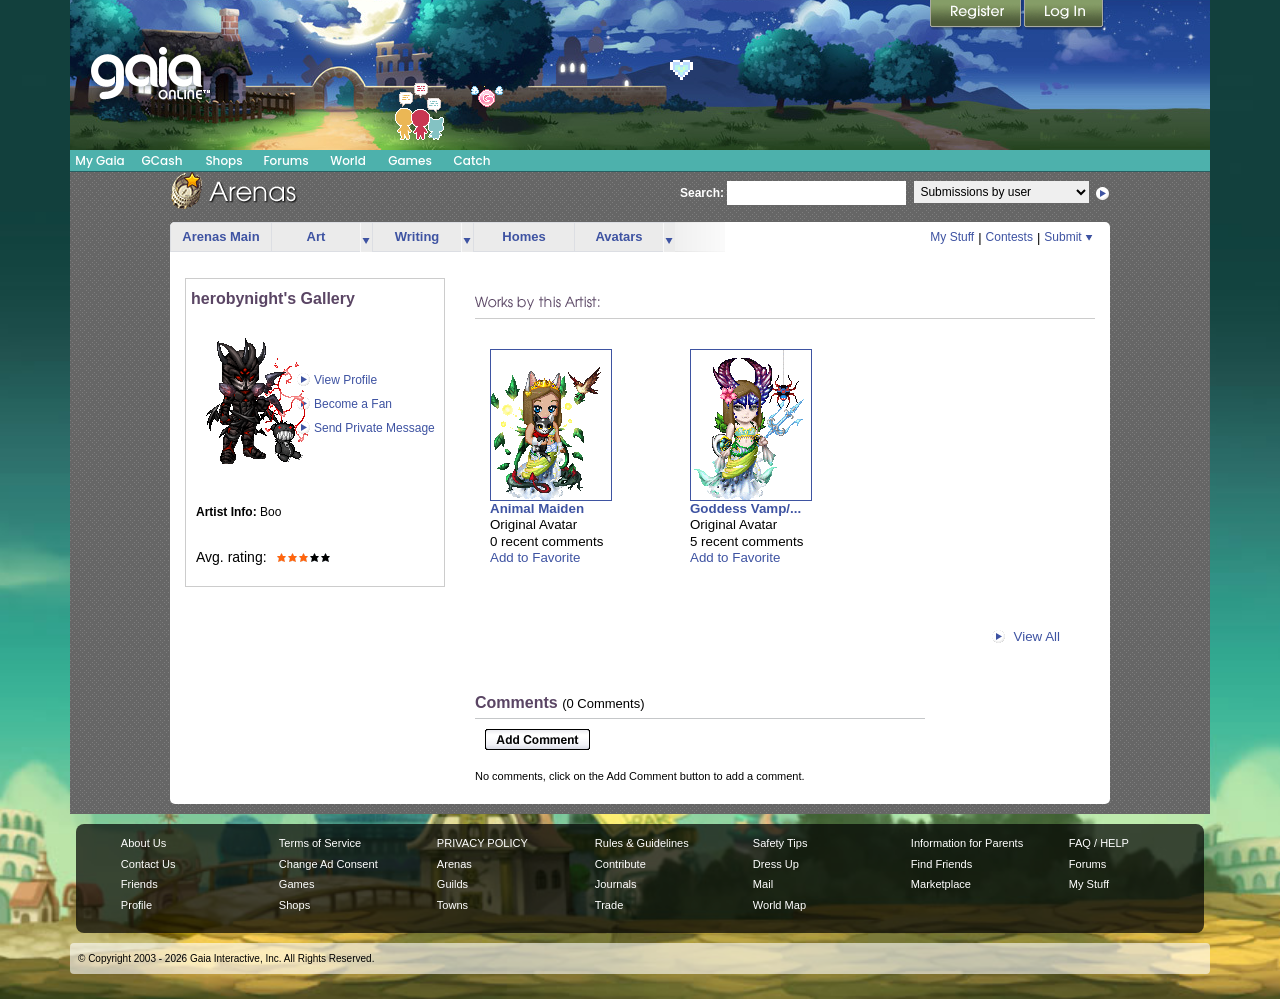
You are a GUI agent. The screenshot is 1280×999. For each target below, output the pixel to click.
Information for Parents (967, 843)
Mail (763, 884)
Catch (472, 160)
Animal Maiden (537, 508)
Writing (417, 236)
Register (977, 15)
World (348, 160)
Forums (285, 160)
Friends (139, 884)
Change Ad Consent (328, 864)
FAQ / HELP (1099, 843)
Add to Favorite (535, 557)
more (366, 237)
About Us (143, 843)
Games (410, 160)
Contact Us (148, 864)
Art (316, 236)
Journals (616, 884)
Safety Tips (780, 843)
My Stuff (952, 237)
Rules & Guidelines (642, 843)
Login (1064, 15)
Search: (702, 193)
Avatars (618, 236)
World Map (779, 905)
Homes (523, 236)
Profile (136, 905)
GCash (162, 160)
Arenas (454, 864)
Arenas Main (220, 236)
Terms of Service (320, 843)
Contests (1009, 237)
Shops (223, 160)
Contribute (620, 864)
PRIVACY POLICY (482, 843)
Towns (452, 905)
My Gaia (99, 160)
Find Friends (941, 864)
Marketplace (941, 884)
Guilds (452, 884)
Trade (609, 905)
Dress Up (776, 864)
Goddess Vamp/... (745, 508)
